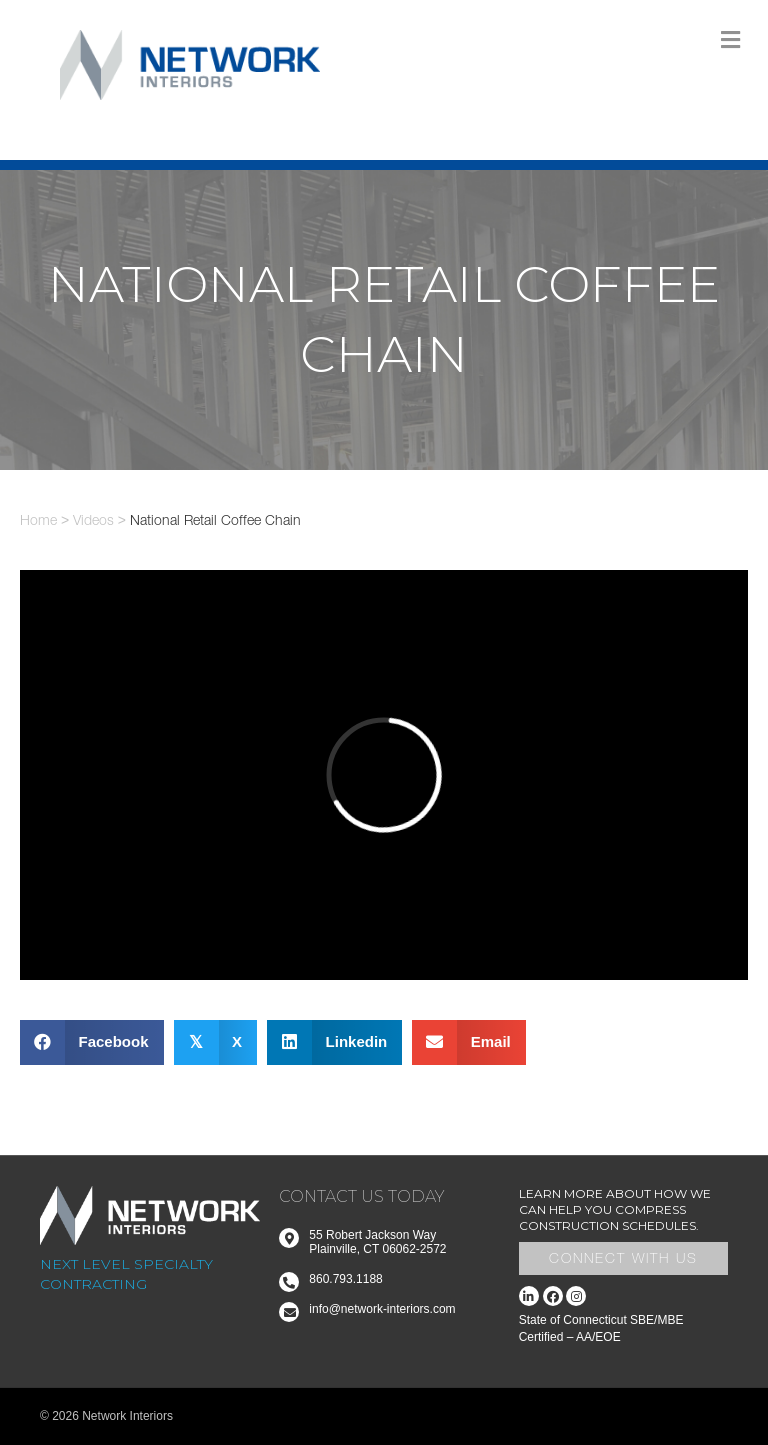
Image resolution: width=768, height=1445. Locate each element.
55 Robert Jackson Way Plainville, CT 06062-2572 (377, 1242)
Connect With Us (623, 1258)
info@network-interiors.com (382, 1309)
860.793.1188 (345, 1279)
